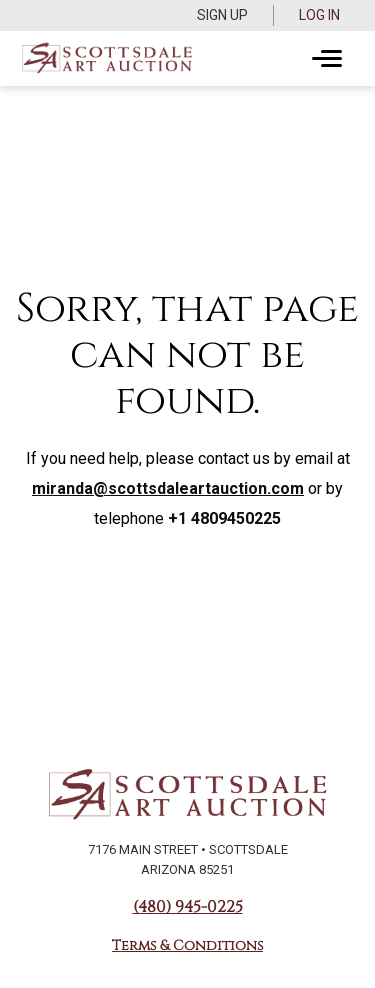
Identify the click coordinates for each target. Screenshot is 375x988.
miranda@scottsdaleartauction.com (168, 488)
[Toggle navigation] (327, 59)
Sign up (222, 15)
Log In (319, 15)
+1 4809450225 (224, 518)
